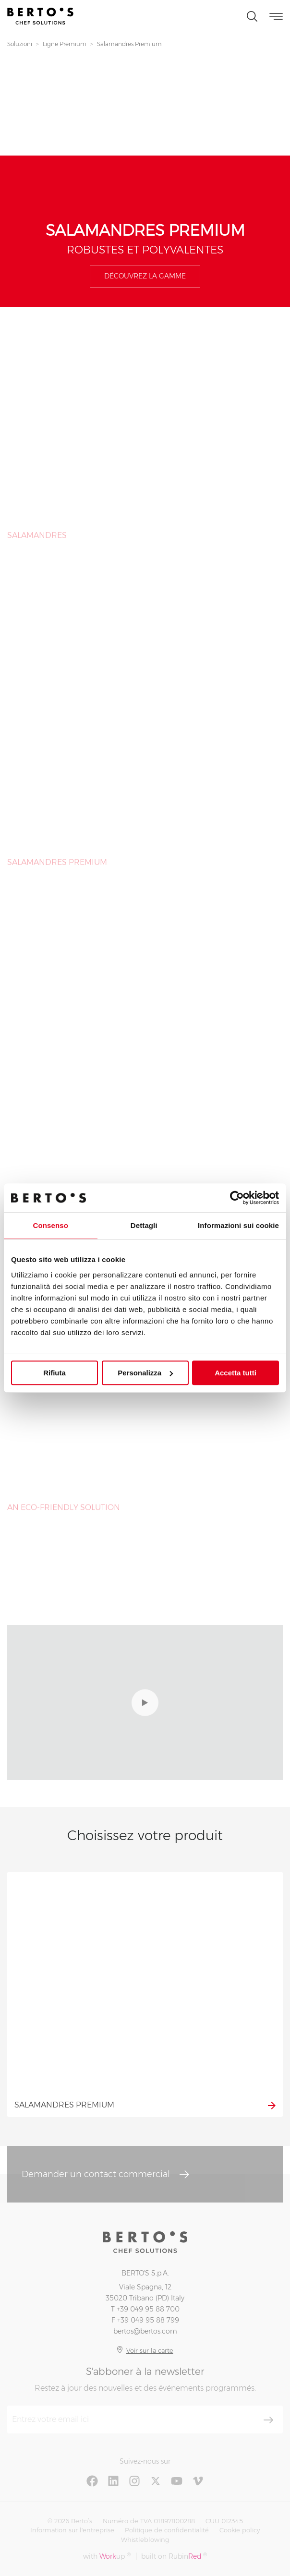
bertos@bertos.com (145, 2331)
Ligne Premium (64, 44)
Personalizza (145, 1373)
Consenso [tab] (50, 1225)
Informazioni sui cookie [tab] (238, 1225)
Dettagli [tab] (144, 1225)
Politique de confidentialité (167, 2530)
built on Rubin (174, 2556)
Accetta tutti (235, 1373)
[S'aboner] (268, 2420)
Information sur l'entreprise (72, 2530)
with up (107, 2556)
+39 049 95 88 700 (148, 2309)
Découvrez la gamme (145, 276)
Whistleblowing (145, 2539)
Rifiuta (54, 1373)
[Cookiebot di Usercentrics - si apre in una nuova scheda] (237, 1198)
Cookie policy (239, 2530)
